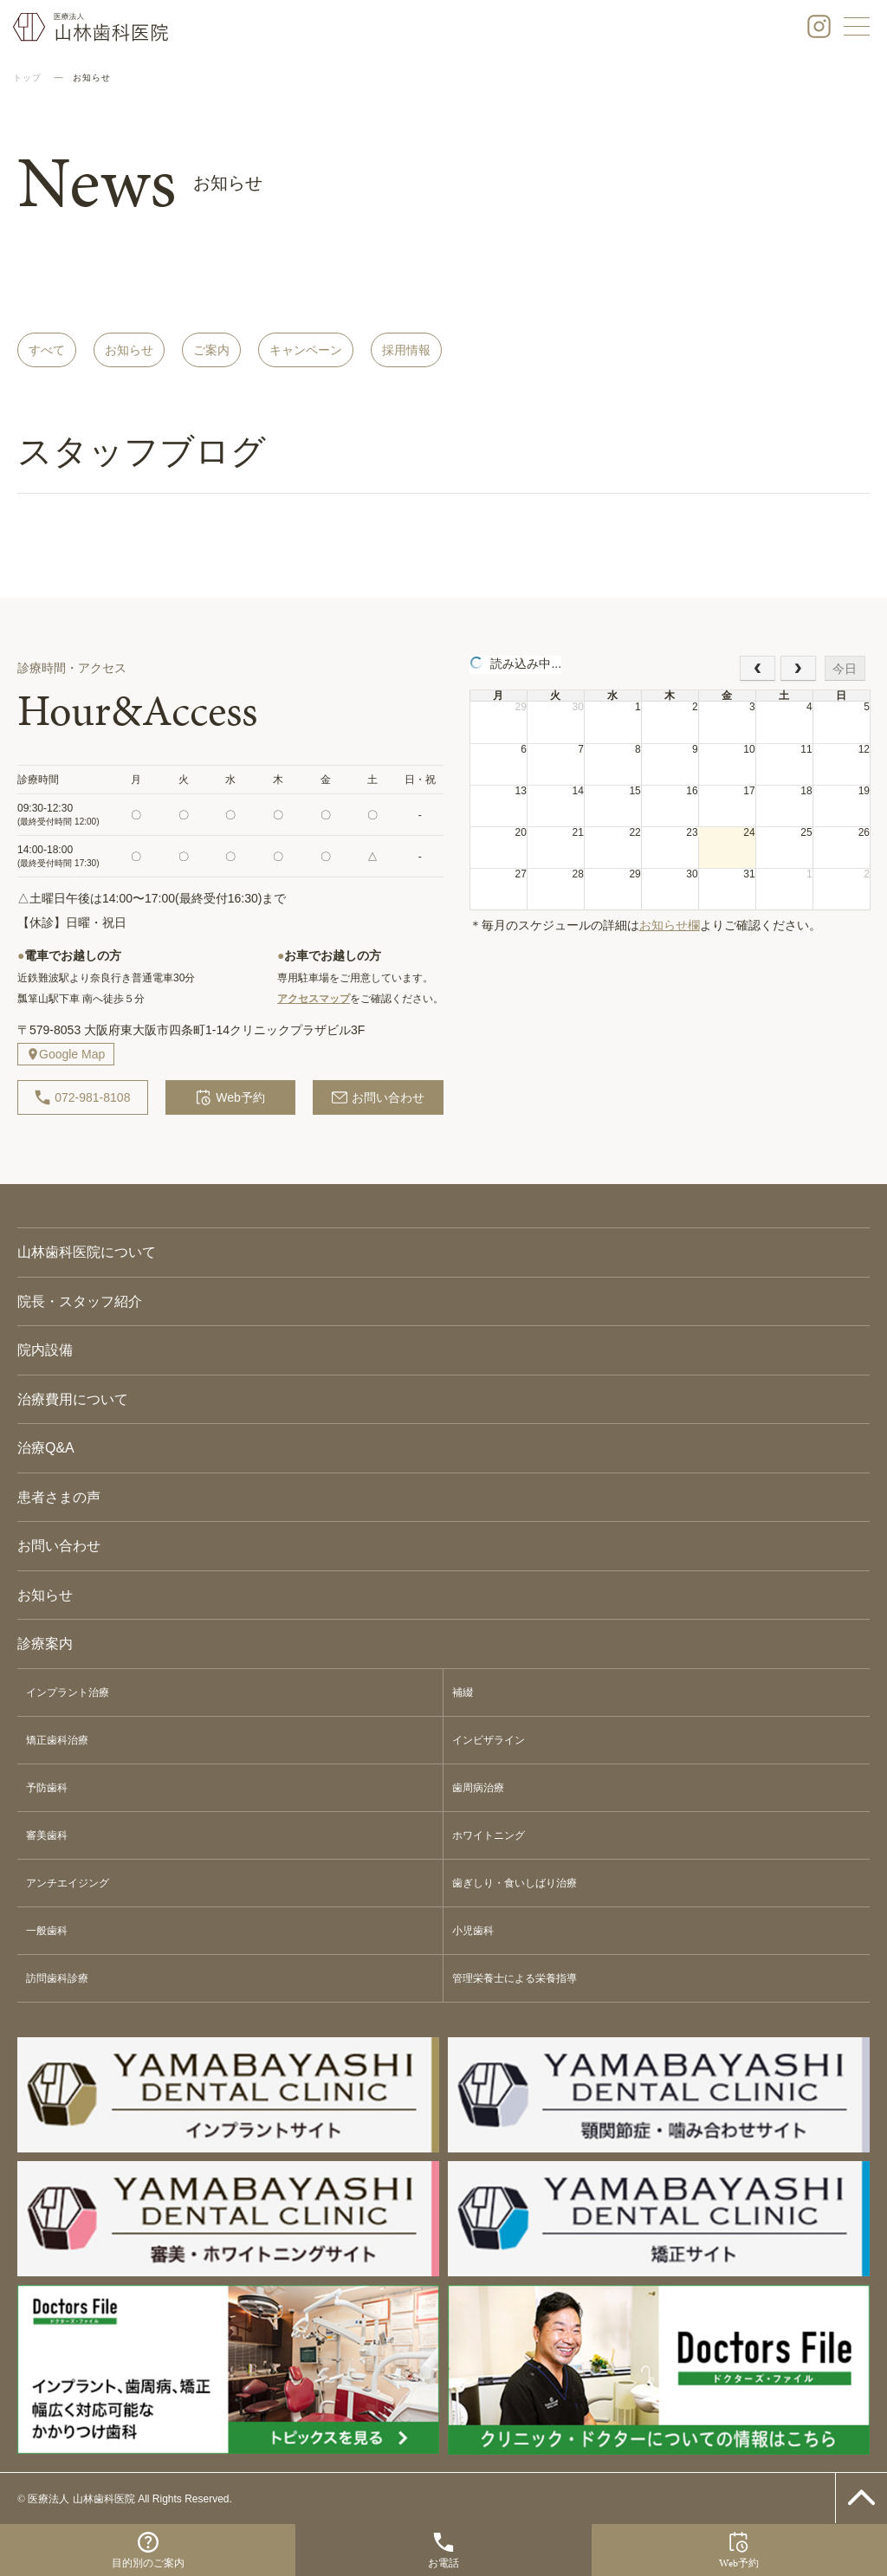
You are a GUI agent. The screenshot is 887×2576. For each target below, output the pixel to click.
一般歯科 (47, 1931)
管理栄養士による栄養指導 (514, 1978)
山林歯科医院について (86, 1252)
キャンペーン (305, 350)
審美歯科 (47, 1835)
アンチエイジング (67, 1883)
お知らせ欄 (669, 925)
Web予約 (230, 1097)
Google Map (72, 1054)
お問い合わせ (378, 1097)
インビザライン (488, 1740)
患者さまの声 (58, 1497)
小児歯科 (473, 1931)
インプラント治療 (67, 1692)
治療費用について (72, 1399)
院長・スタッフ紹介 (79, 1301)
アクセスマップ (313, 999)
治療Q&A (45, 1447)
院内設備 (45, 1350)
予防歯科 (47, 1788)
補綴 (462, 1692)
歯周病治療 (478, 1788)
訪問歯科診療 (57, 1978)
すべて (47, 350)
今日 (844, 669)
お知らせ (129, 350)
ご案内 (211, 350)
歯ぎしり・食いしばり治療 (514, 1883)
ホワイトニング (488, 1835)
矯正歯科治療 (57, 1740)
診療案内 (45, 1643)
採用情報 (406, 350)
